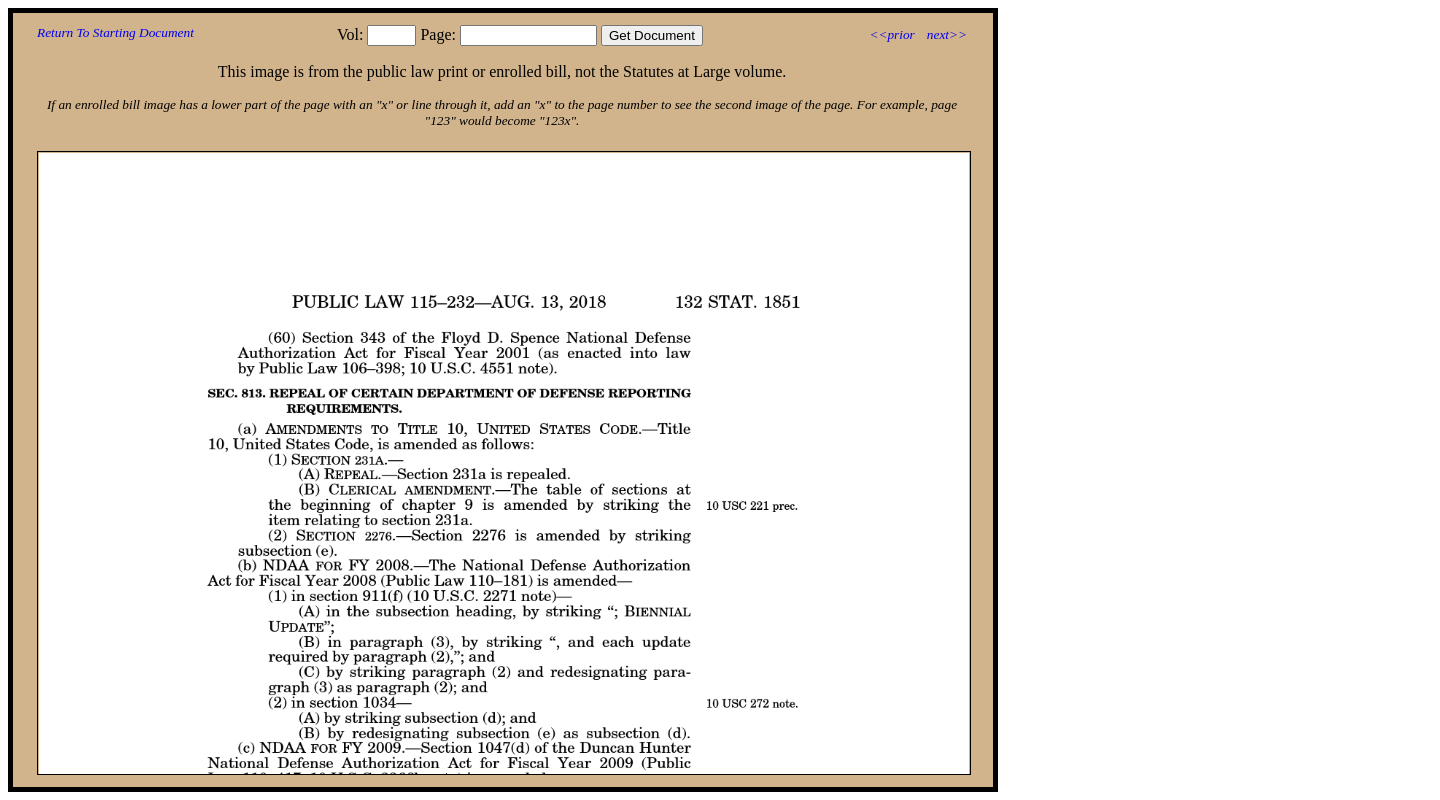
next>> (947, 34)
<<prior (891, 34)
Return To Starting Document (115, 32)
